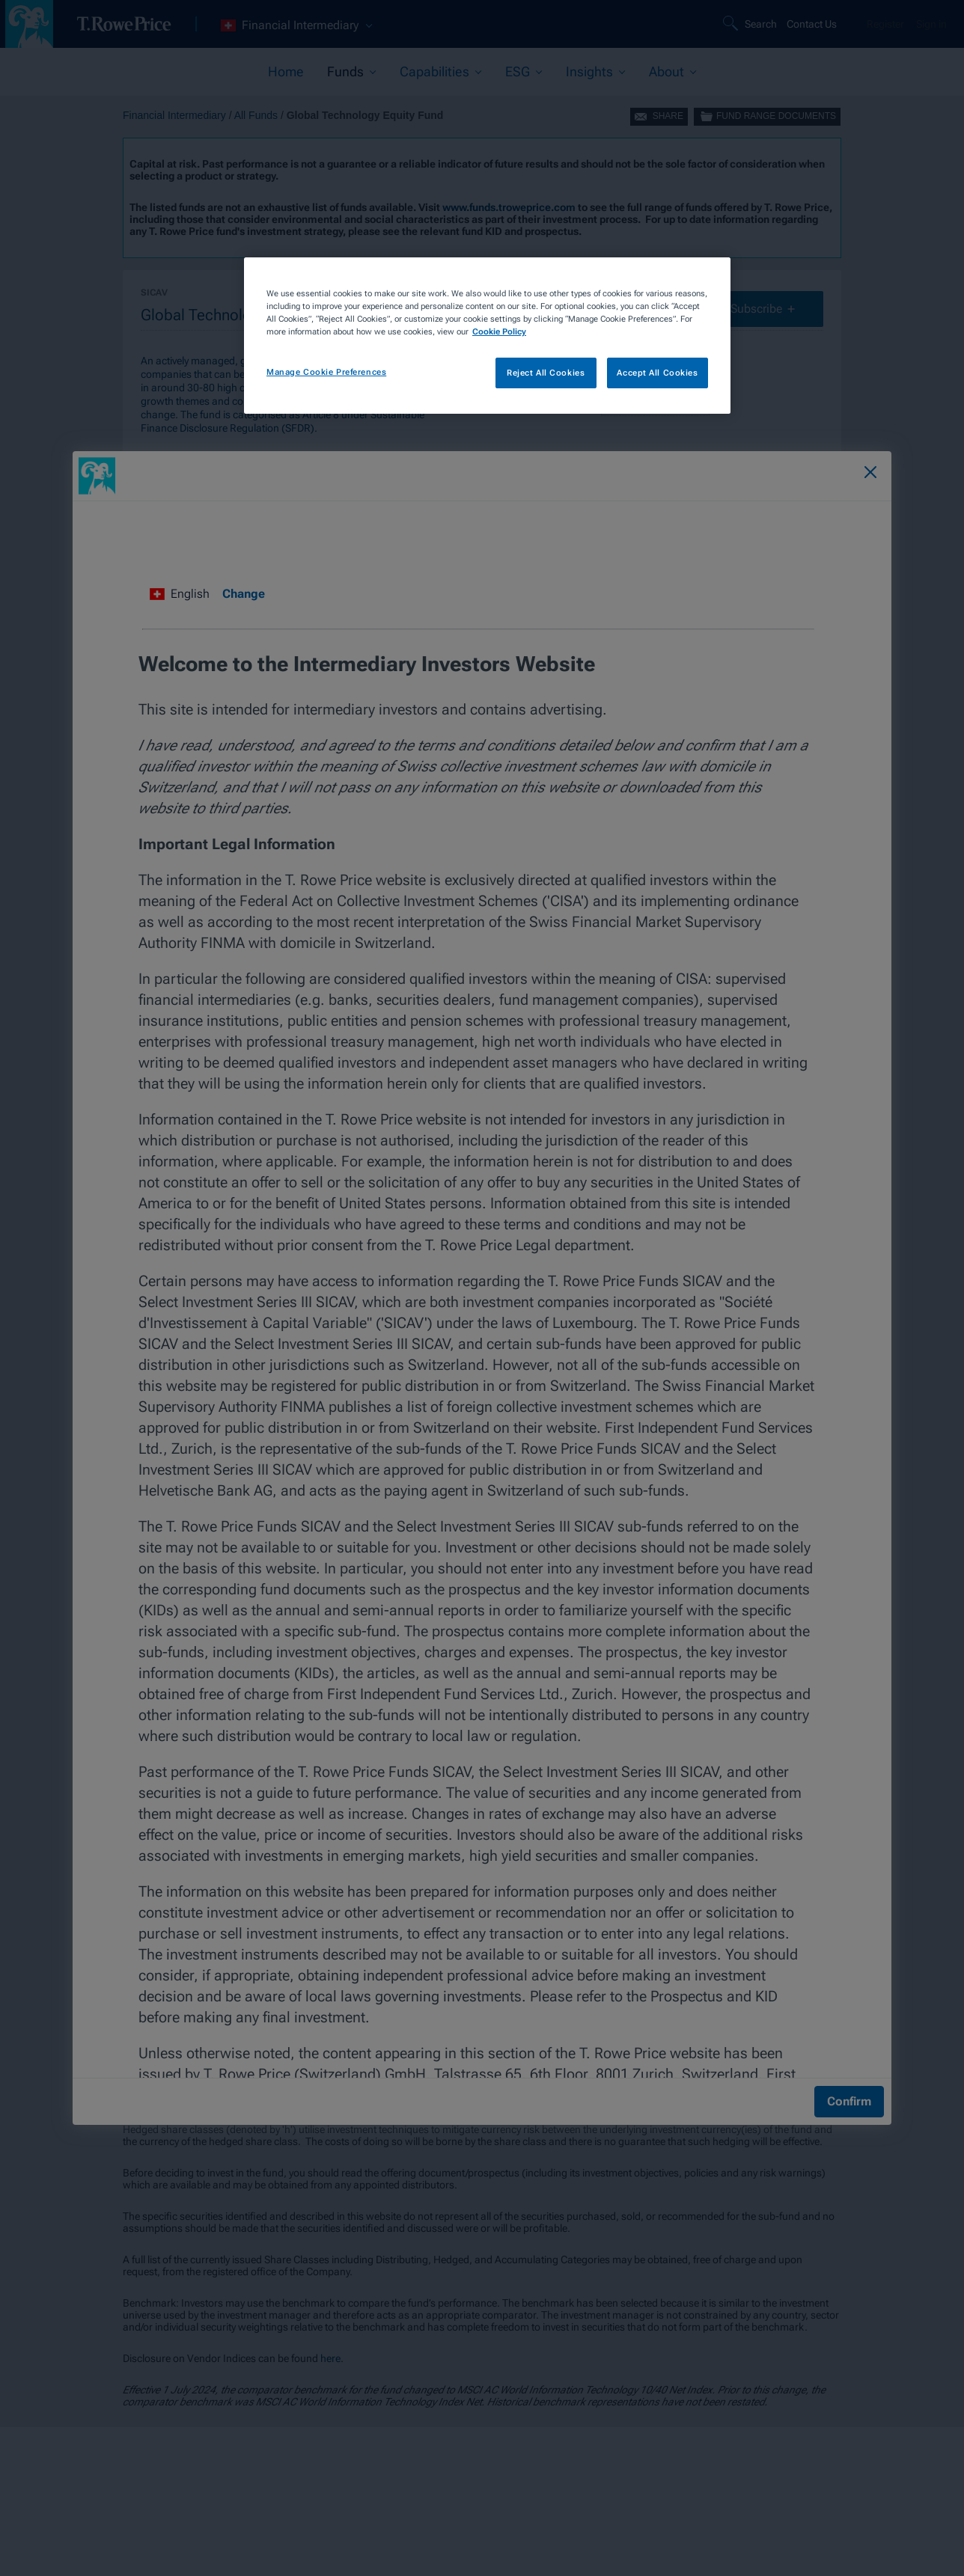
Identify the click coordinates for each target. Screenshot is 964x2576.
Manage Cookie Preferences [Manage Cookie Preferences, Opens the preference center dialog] (326, 372)
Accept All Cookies (657, 372)
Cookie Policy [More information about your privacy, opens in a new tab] (499, 331)
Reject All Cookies (546, 372)
